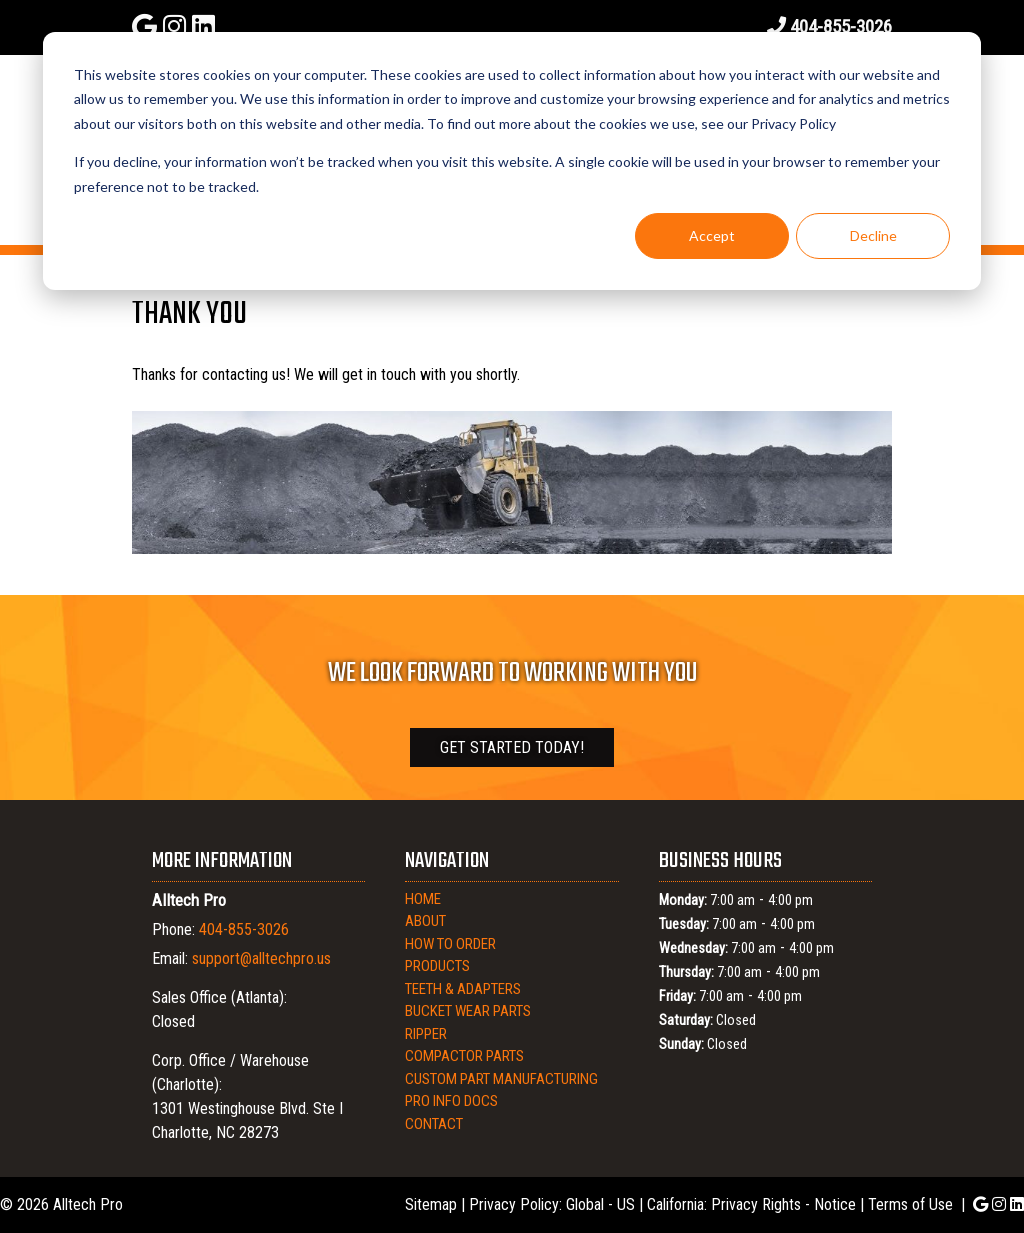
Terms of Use (910, 1204)
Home (423, 899)
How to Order (450, 944)
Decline (873, 235)
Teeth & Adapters (463, 989)
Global (585, 1204)
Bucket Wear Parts (468, 1011)
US (626, 1204)
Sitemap (431, 1204)
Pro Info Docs (451, 1101)
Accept (712, 235)
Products (437, 966)
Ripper (426, 1034)
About (425, 921)
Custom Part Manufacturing (501, 1079)
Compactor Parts (464, 1056)
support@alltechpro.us (261, 958)
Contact (434, 1124)
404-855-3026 (841, 26)
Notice (835, 1204)
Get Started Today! (512, 747)
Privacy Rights (756, 1204)
